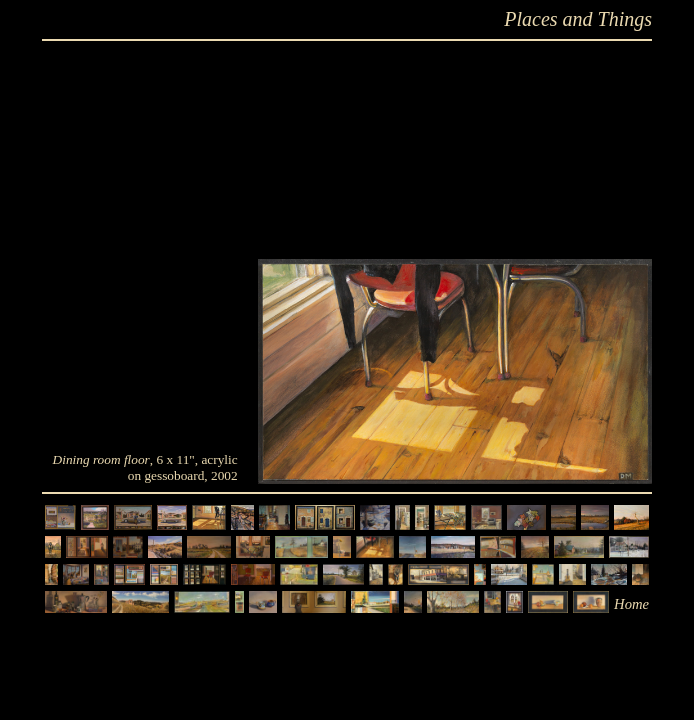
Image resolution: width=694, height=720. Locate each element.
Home (631, 604)
